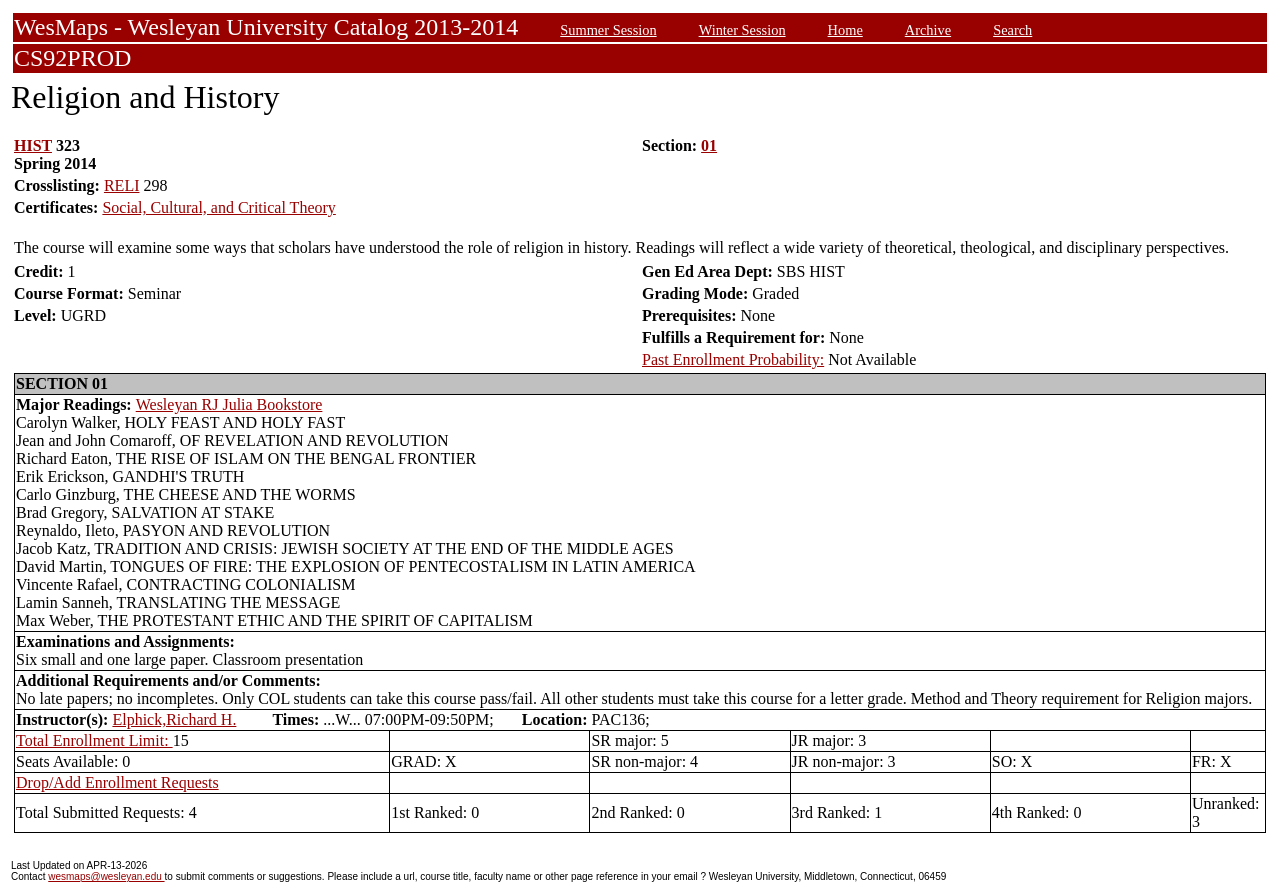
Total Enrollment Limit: (94, 740)
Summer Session (608, 30)
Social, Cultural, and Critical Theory (218, 207)
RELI (122, 185)
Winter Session (742, 30)
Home (845, 30)
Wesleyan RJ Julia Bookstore (229, 404)
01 (709, 145)
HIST (33, 145)
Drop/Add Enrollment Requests (117, 782)
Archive (928, 30)
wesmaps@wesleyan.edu (106, 876)
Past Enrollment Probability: (733, 359)
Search (1012, 30)
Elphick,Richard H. (174, 719)
